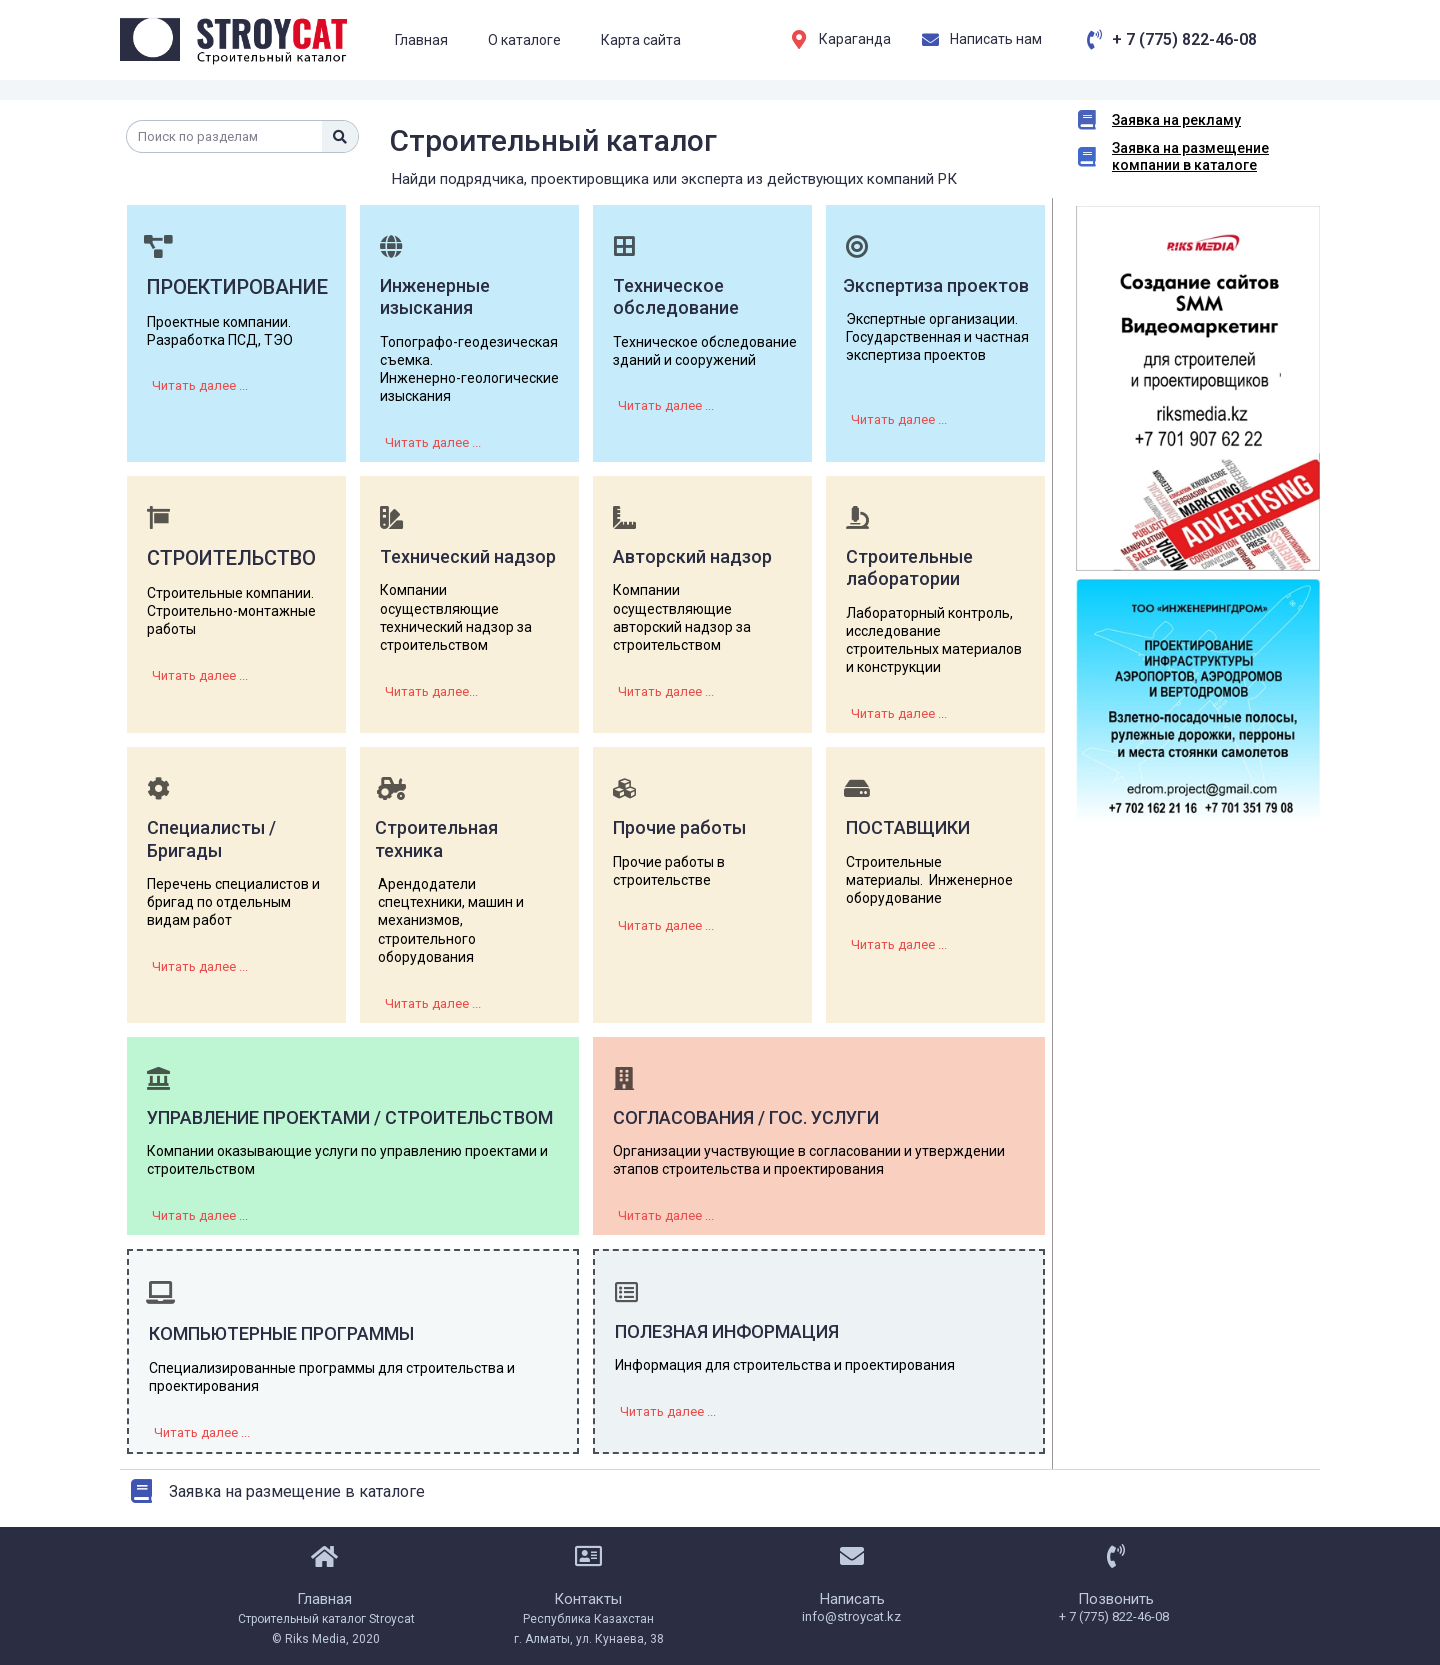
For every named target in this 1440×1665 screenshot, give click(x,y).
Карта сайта (641, 40)
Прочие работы (679, 827)
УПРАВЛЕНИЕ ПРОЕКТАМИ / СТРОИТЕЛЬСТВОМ (350, 1117)
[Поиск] (340, 136)
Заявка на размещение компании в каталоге (1190, 156)
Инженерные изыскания (435, 297)
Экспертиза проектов (936, 285)
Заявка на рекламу (1176, 120)
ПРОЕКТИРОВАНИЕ (237, 287)
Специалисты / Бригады (211, 839)
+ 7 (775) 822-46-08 (1184, 39)
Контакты (588, 1598)
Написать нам (996, 39)
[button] (200, 385)
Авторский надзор (692, 556)
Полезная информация (727, 1331)
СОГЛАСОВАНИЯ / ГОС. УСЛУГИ (746, 1117)
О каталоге (524, 40)
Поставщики (908, 827)
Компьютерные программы (281, 1333)
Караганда (855, 39)
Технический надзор (468, 556)
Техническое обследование (676, 297)
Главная (421, 40)
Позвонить (1116, 1598)
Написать (852, 1598)
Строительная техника (436, 839)
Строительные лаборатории (909, 568)
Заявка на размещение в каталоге (297, 1490)
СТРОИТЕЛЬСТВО (231, 558)
